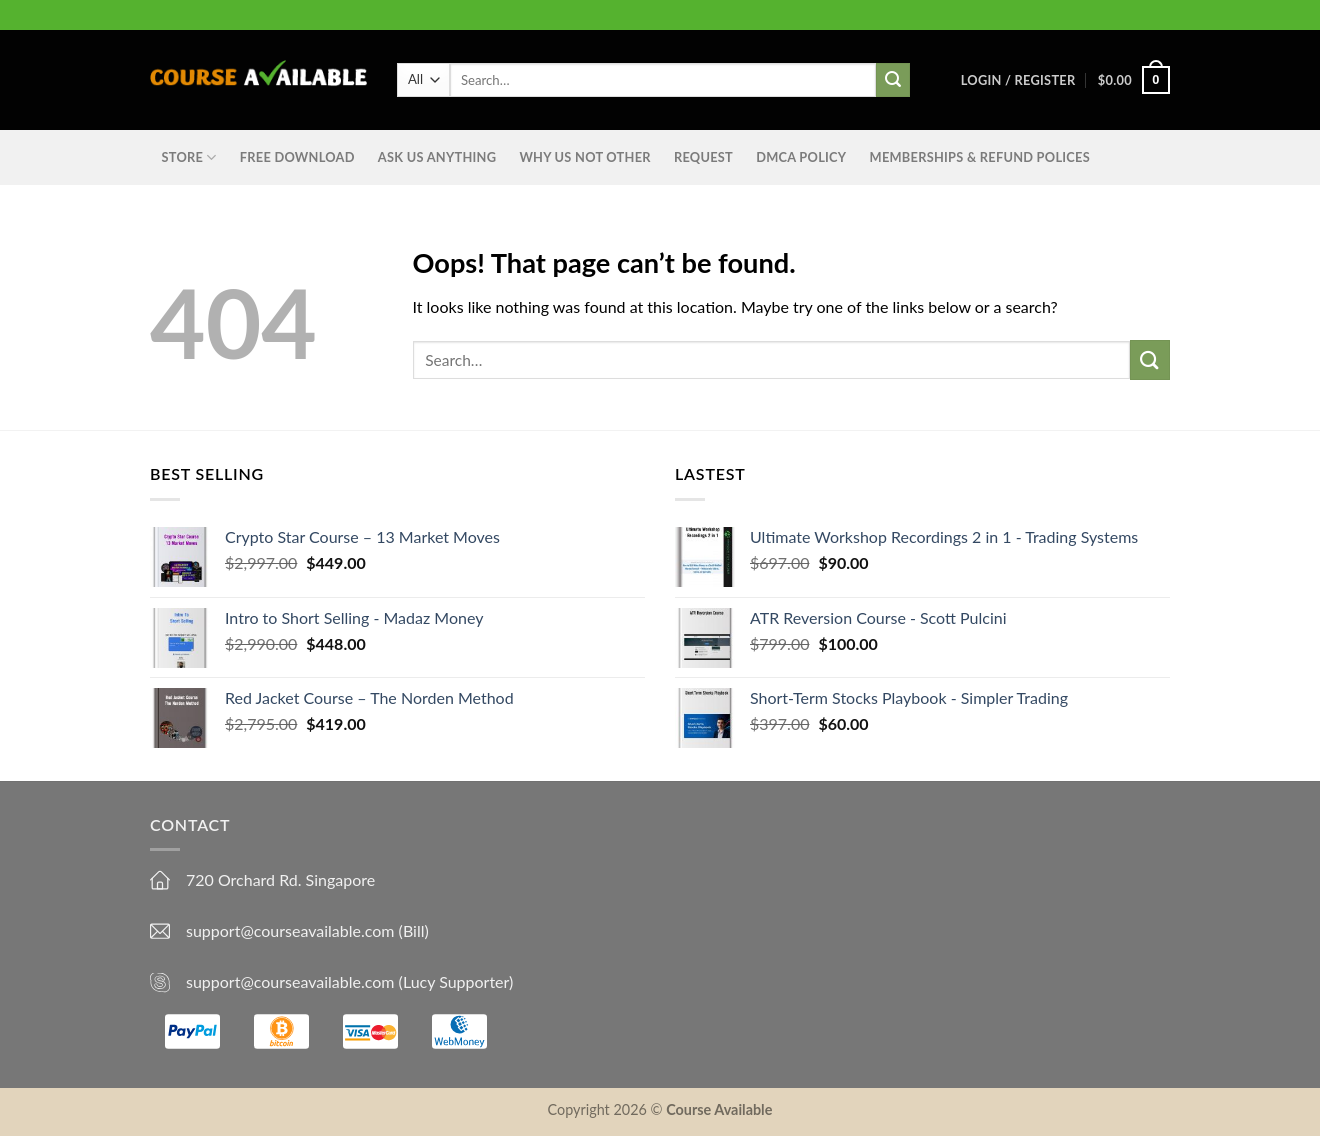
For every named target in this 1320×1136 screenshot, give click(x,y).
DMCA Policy (801, 157)
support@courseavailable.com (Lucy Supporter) (349, 981)
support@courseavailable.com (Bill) (307, 930)
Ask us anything (437, 157)
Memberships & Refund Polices (980, 157)
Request (703, 157)
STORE (189, 157)
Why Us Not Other (584, 157)
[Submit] (1150, 359)
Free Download (297, 157)
